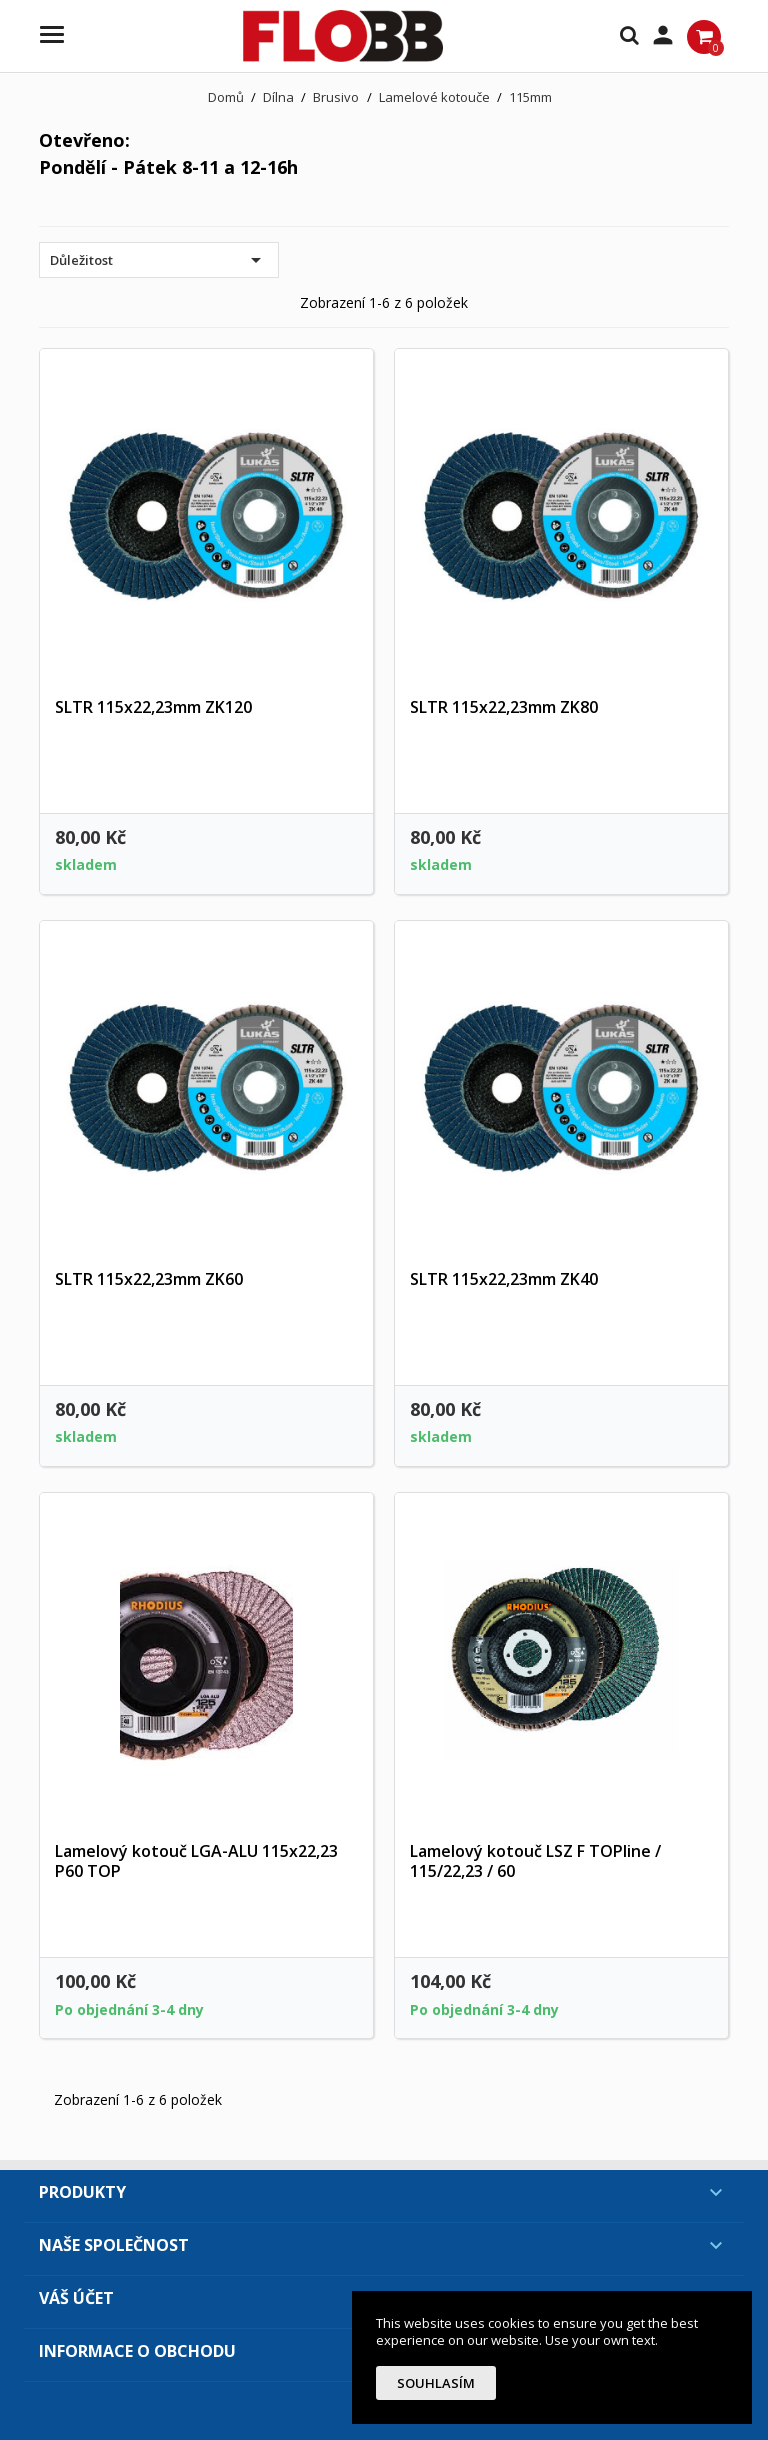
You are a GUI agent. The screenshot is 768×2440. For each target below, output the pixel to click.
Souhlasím (436, 2383)
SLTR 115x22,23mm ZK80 (504, 707)
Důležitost (159, 260)
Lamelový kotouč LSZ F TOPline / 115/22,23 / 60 (535, 1861)
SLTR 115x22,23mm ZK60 (149, 1279)
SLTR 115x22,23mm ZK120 (153, 707)
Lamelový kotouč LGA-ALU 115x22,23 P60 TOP (196, 1861)
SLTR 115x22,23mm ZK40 (504, 1279)
